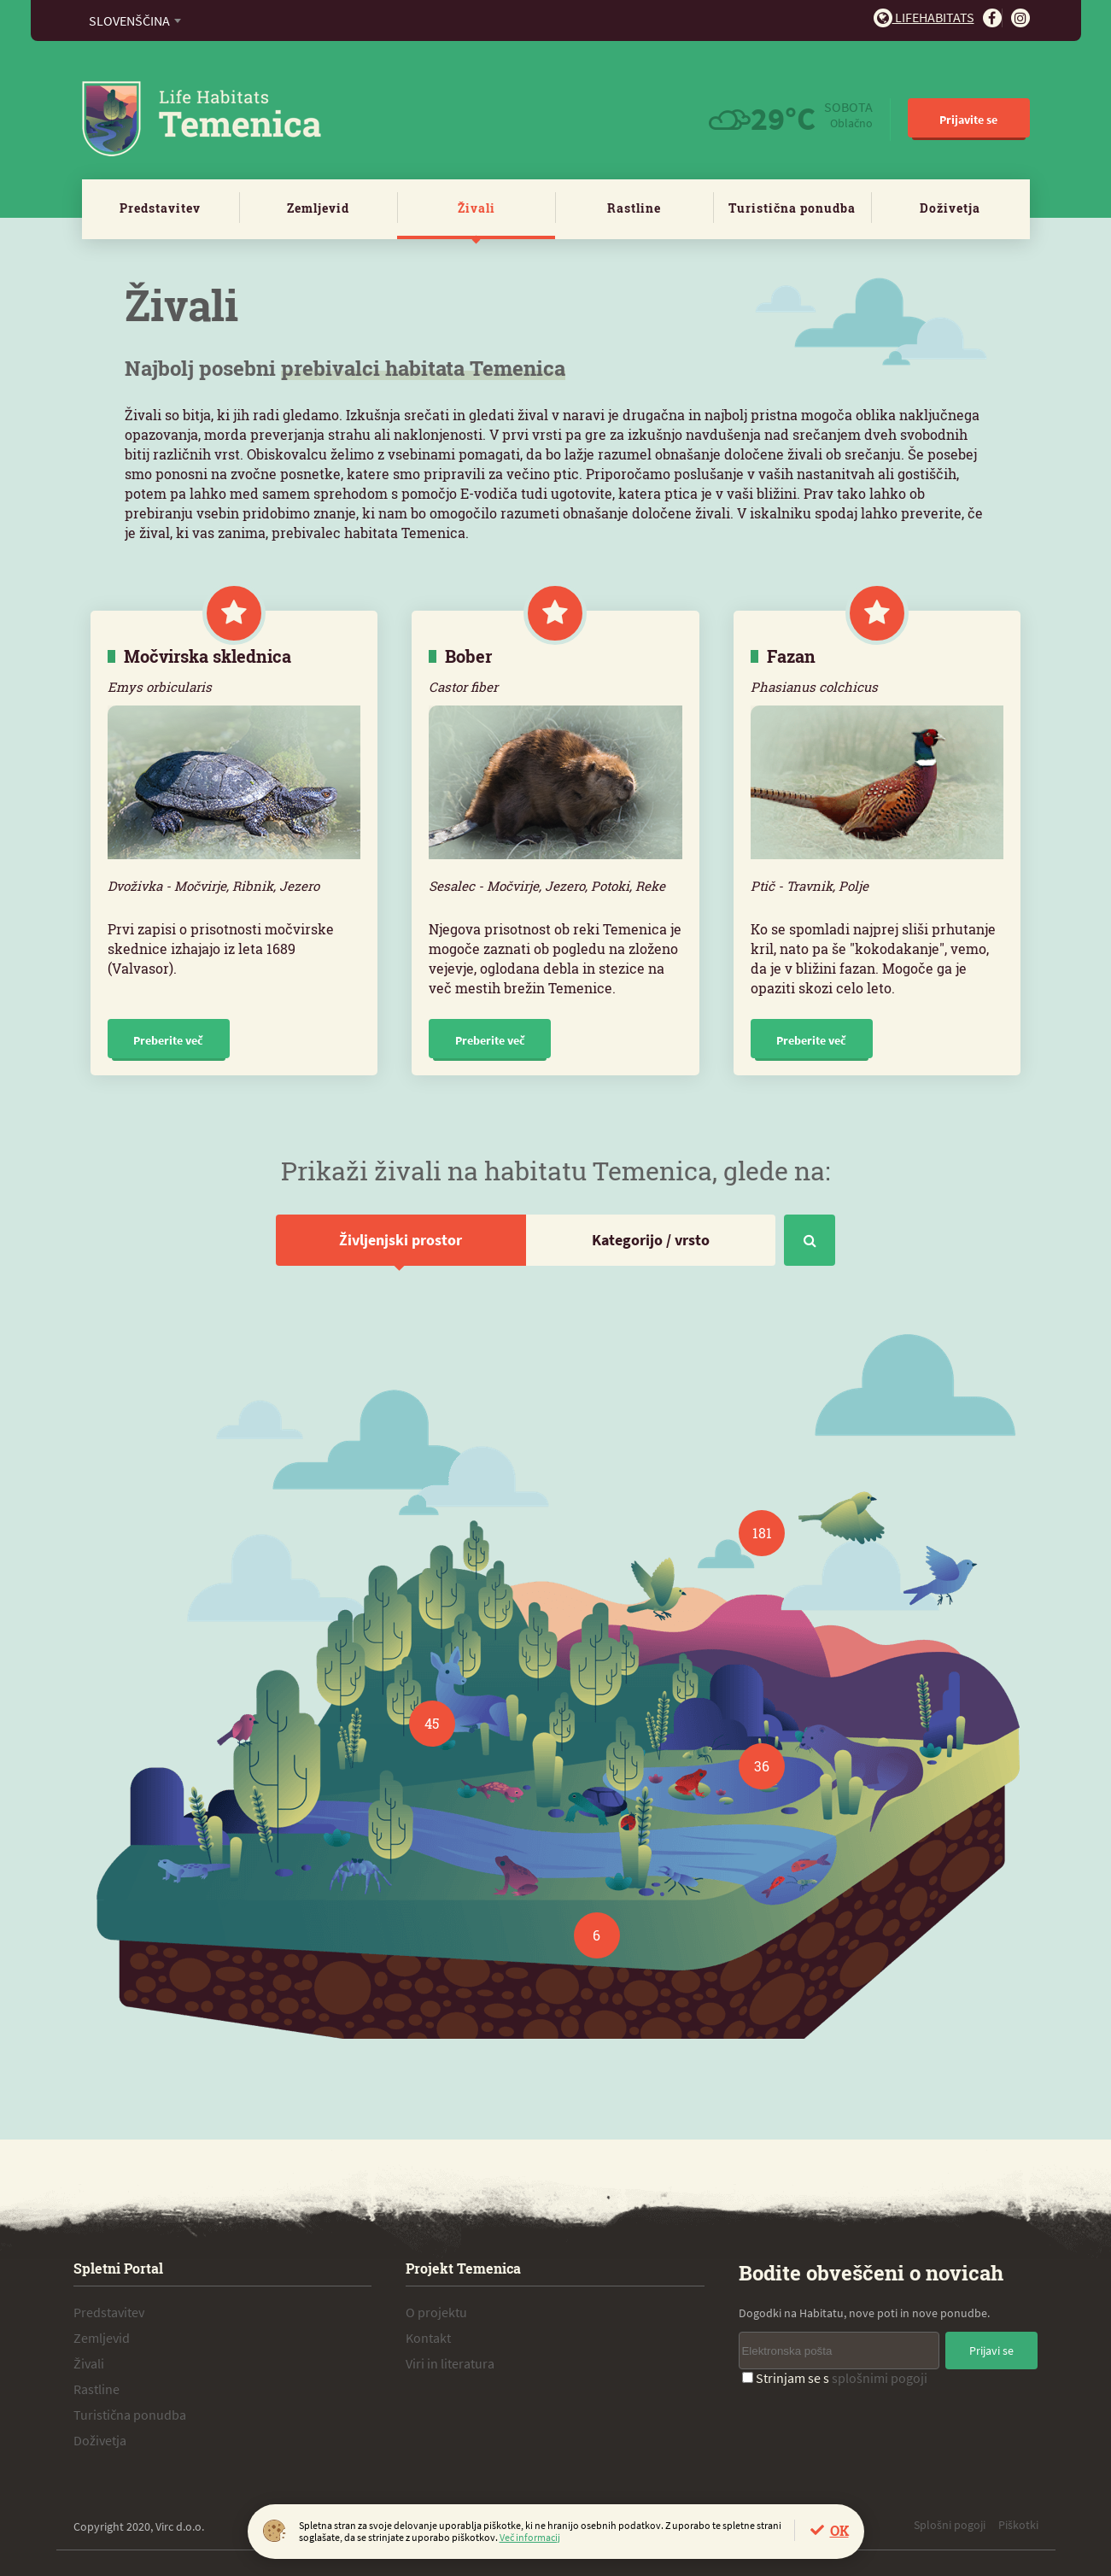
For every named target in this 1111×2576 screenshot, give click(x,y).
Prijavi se (991, 2350)
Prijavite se (968, 119)
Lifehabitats (924, 17)
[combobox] (134, 20)
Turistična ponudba (792, 208)
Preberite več (168, 1040)
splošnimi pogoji (879, 2377)
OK (839, 2530)
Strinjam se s (834, 2377)
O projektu (436, 2312)
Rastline (634, 208)
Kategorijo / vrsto (651, 1240)
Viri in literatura (450, 2363)
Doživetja (950, 208)
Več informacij (530, 2537)
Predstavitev (160, 208)
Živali (476, 208)
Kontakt (428, 2337)
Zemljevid (318, 208)
